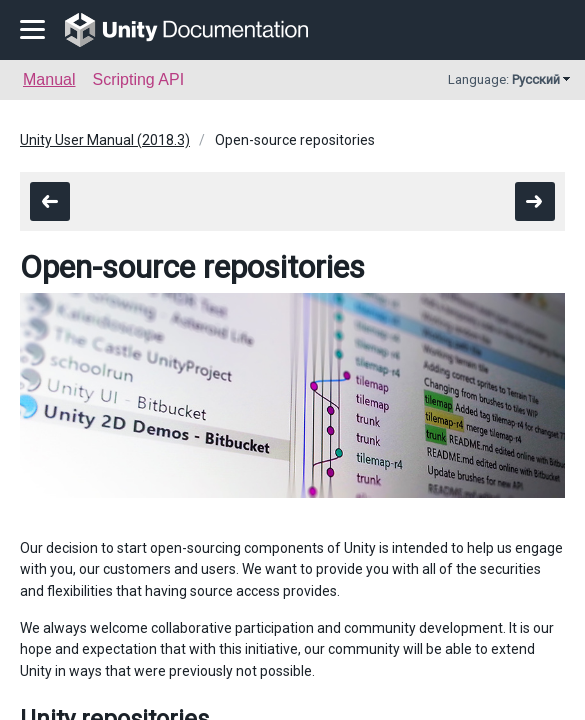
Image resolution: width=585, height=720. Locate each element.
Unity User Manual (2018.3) (105, 140)
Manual (49, 79)
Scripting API (138, 79)
